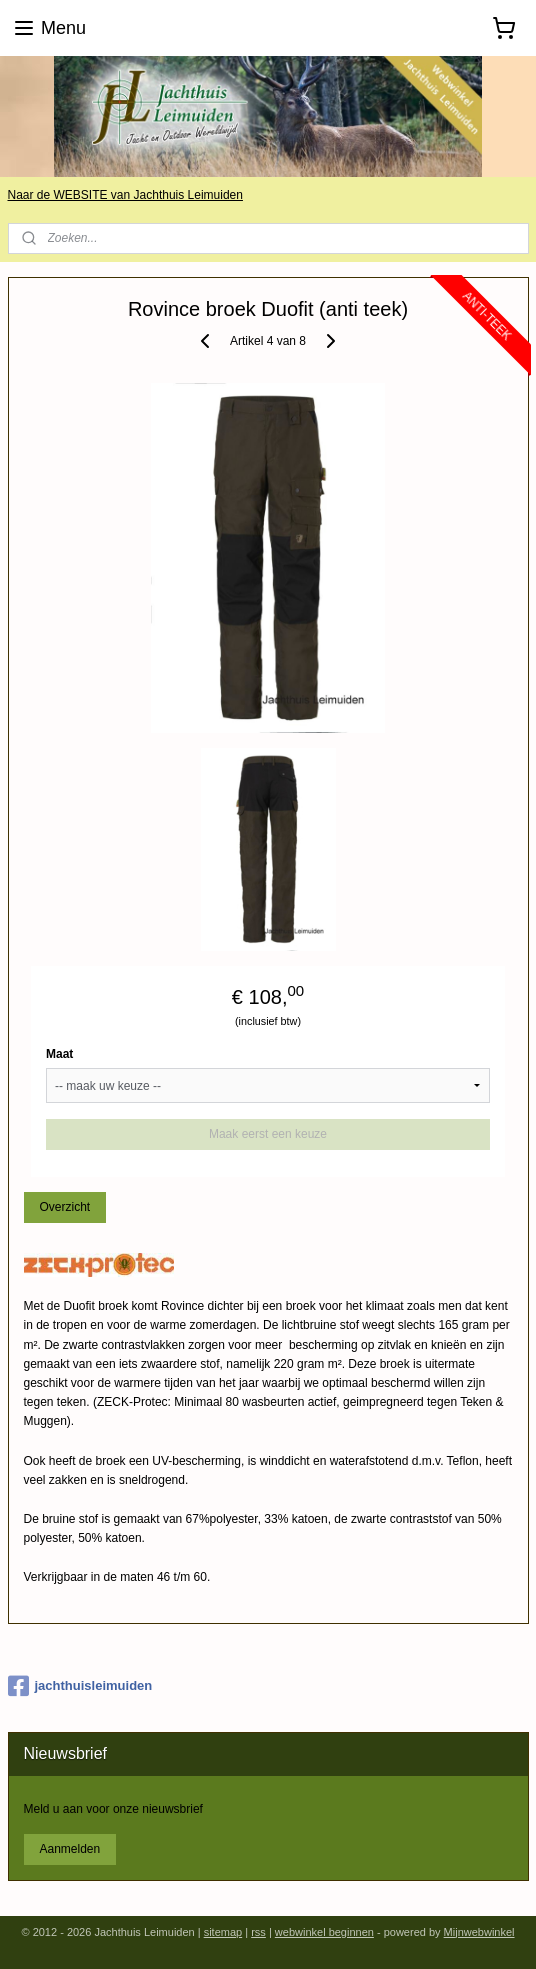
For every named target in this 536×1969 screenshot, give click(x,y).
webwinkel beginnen (324, 1932)
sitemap (223, 1932)
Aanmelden (69, 1849)
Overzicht (64, 1208)
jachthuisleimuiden (80, 1686)
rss (258, 1932)
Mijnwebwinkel (479, 1932)
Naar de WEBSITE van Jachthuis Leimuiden (125, 195)
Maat (59, 1055)
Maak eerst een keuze (268, 1135)
